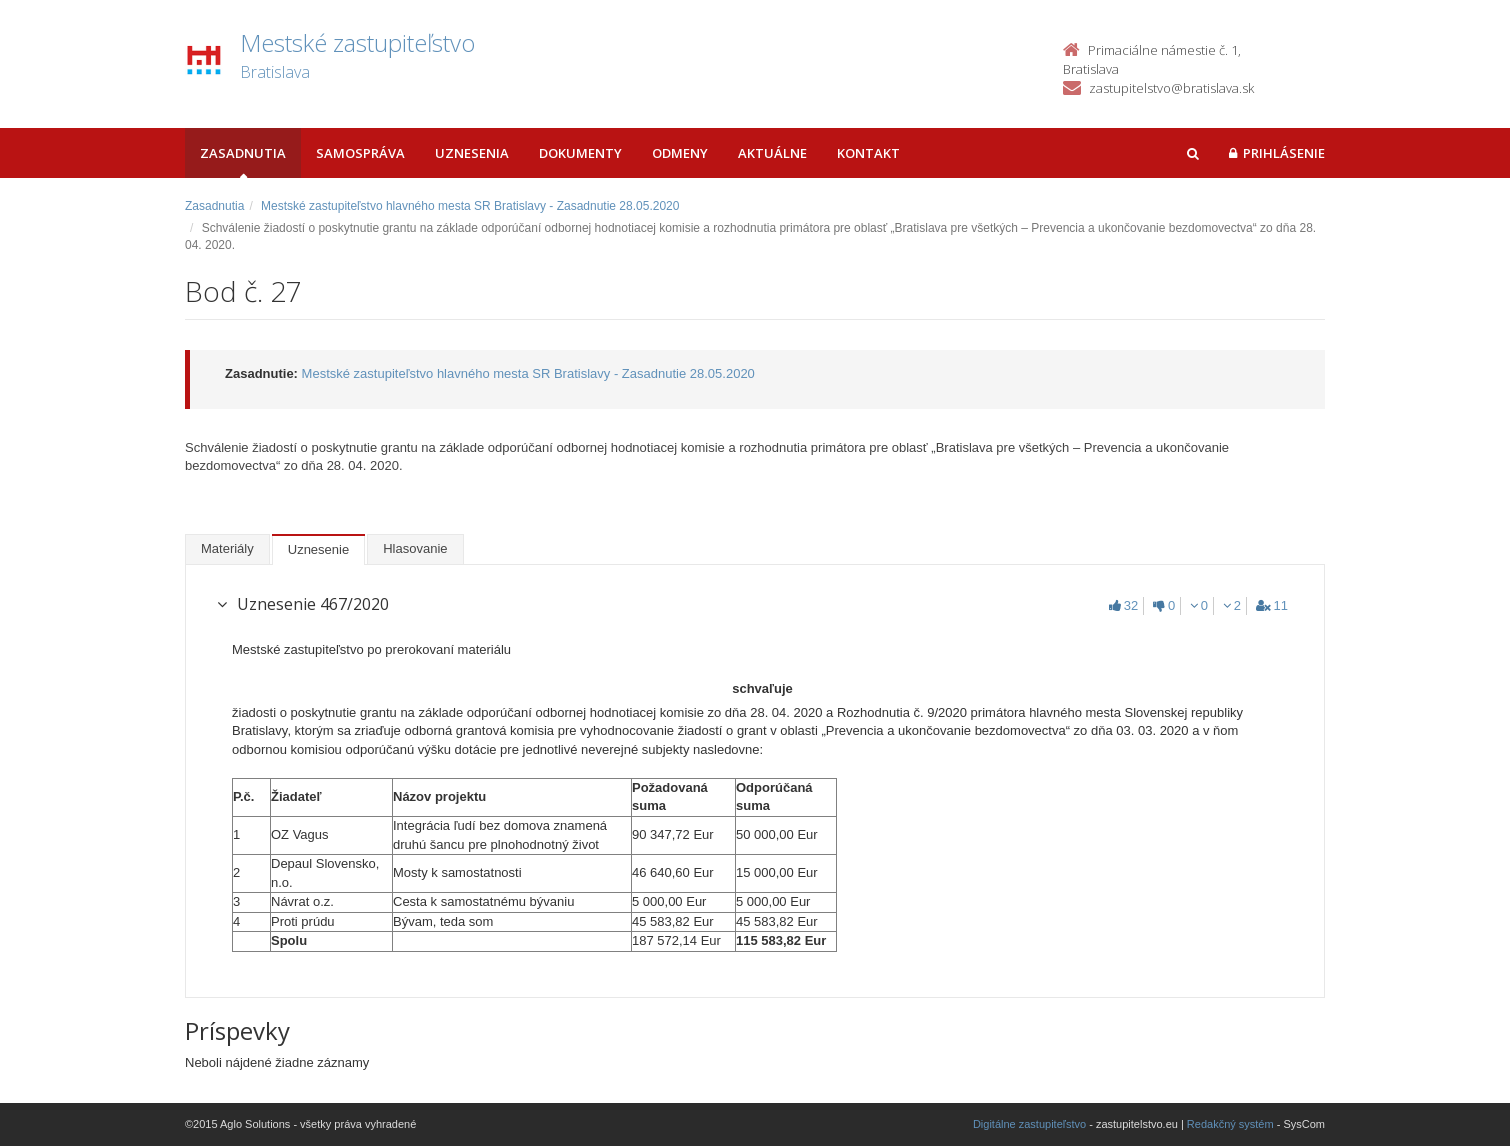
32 (1123, 605)
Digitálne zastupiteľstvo (1029, 1124)
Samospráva (360, 153)
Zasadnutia (243, 153)
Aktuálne (772, 153)
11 (1272, 605)
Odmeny (680, 153)
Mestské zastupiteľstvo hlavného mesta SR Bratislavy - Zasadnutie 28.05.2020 (470, 206)
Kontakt (868, 153)
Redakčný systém (1230, 1124)
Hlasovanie (415, 548)
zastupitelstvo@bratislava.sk (1171, 88)
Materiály (227, 548)
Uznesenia (472, 153)
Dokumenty (580, 153)
